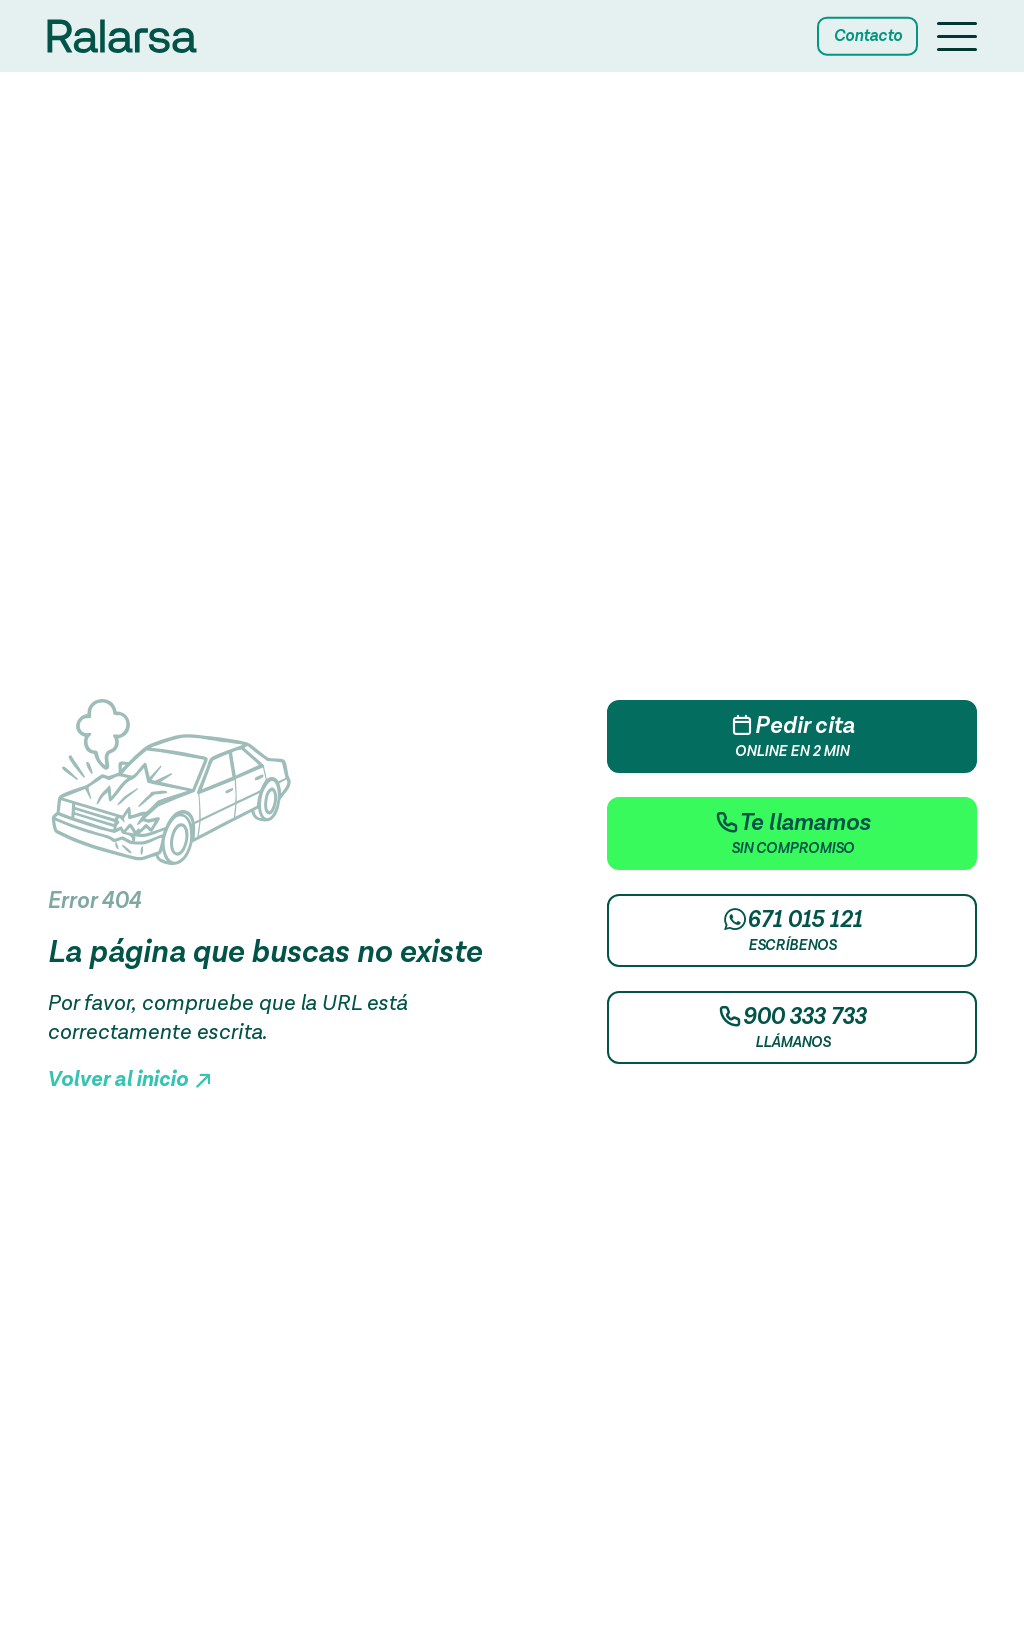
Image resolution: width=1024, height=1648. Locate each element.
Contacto (867, 36)
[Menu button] (957, 39)
